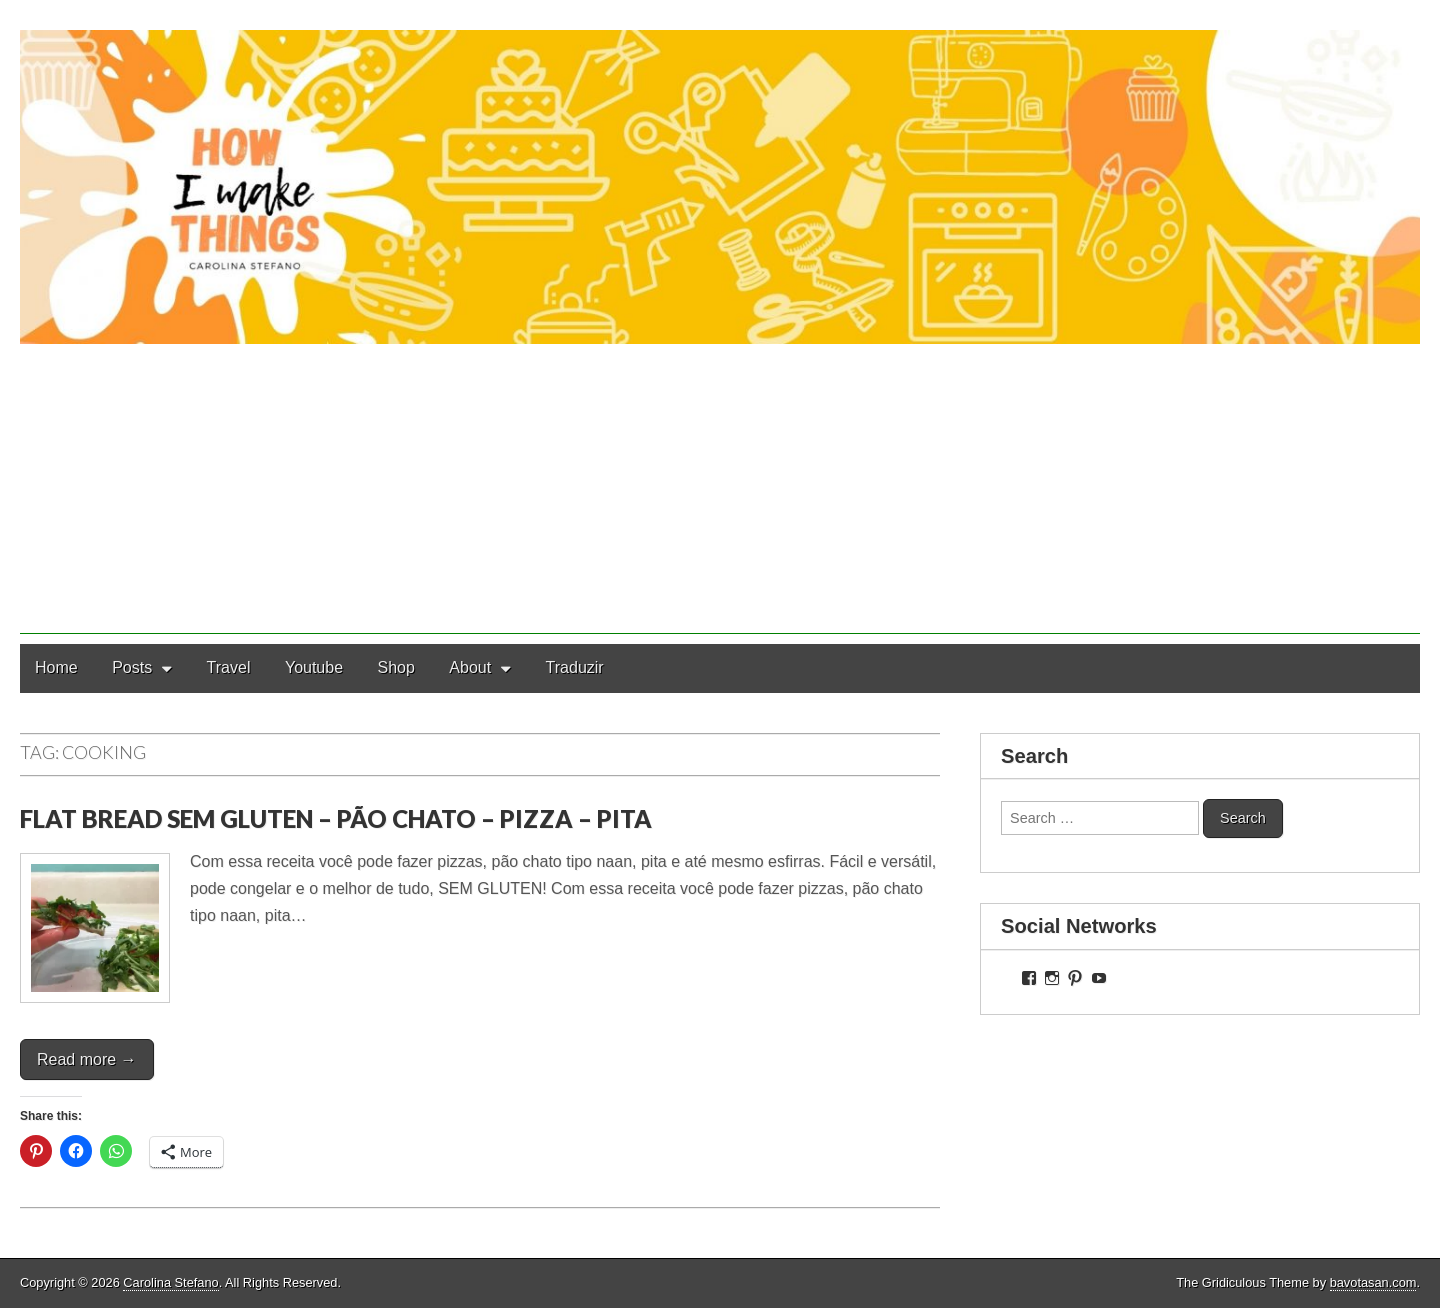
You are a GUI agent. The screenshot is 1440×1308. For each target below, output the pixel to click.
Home (56, 667)
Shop (396, 667)
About (470, 667)
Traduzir (575, 667)
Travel (229, 667)
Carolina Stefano (170, 1282)
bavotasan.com (1373, 1282)
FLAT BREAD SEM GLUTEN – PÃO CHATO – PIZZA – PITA (336, 818)
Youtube (314, 667)
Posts (132, 667)
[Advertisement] (720, 494)
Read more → (87, 1059)
